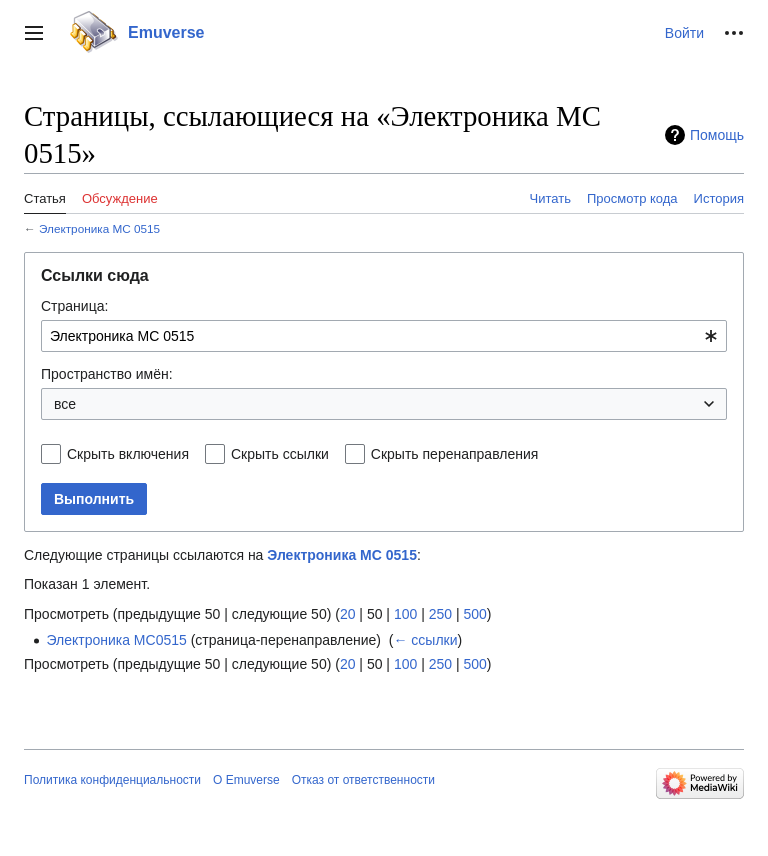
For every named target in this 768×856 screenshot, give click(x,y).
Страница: (74, 306)
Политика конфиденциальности (112, 780)
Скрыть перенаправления (455, 454)
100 (405, 614)
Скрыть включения (128, 454)
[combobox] (384, 336)
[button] (34, 33)
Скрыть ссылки (280, 454)
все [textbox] (65, 404)
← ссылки (425, 640)
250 (440, 614)
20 (348, 614)
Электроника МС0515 (116, 640)
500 (474, 614)
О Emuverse (246, 780)
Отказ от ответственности (363, 780)
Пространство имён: (107, 374)
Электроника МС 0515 (99, 228)
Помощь (717, 135)
